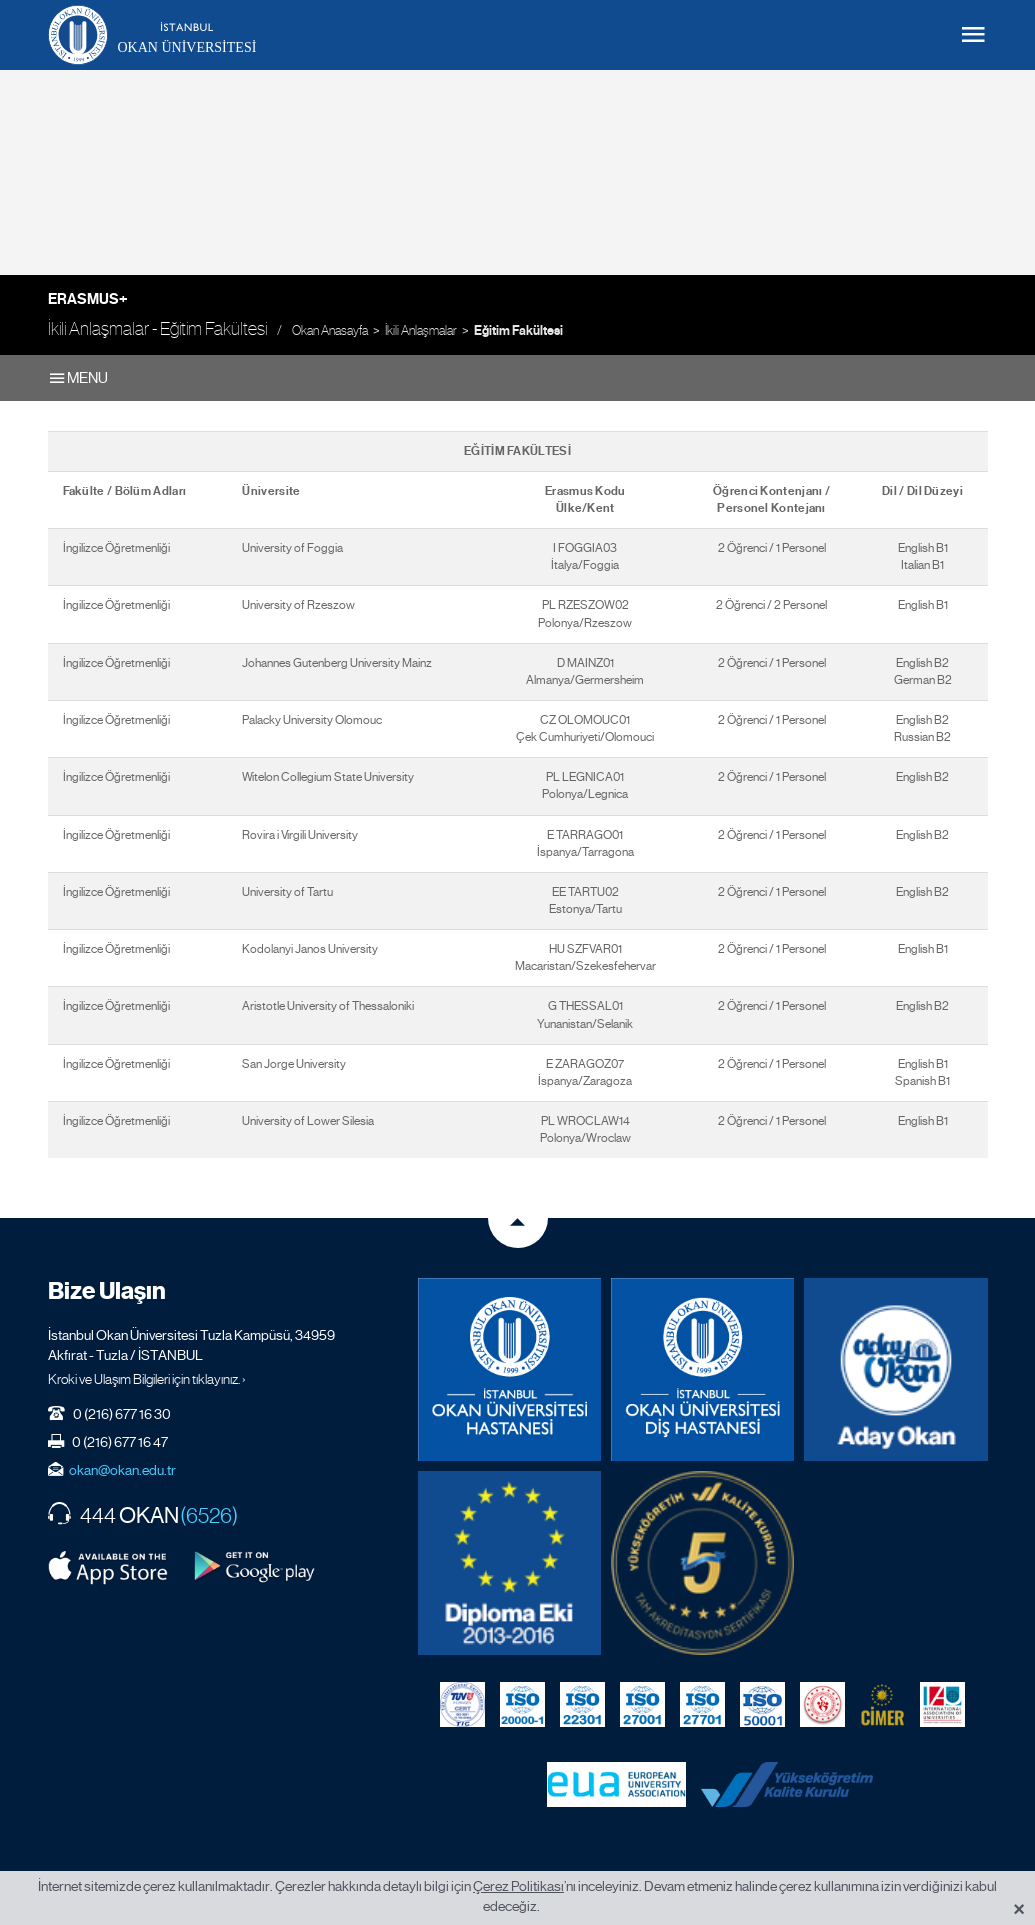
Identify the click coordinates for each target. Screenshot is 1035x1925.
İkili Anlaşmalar (421, 330)
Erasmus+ (88, 299)
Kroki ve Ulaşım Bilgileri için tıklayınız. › (147, 1379)
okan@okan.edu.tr (122, 1470)
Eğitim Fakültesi (518, 331)
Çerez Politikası (518, 1886)
